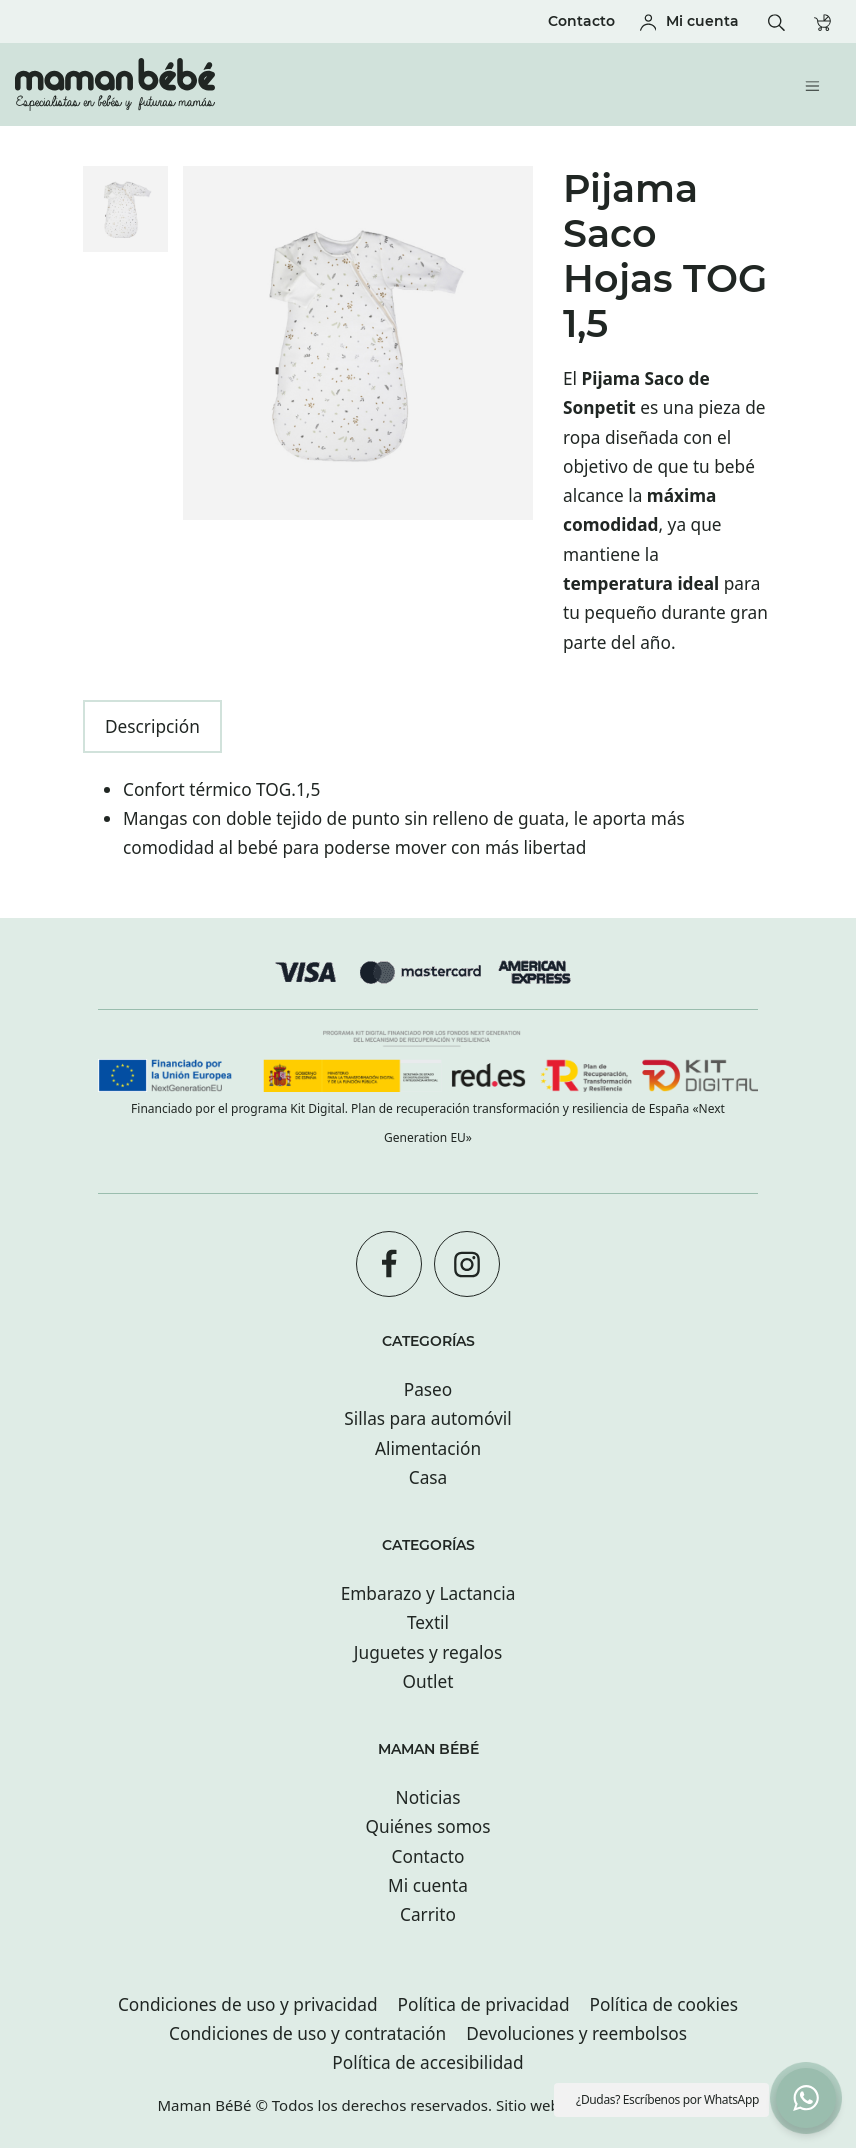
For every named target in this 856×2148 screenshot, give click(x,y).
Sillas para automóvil (427, 1418)
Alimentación (428, 1448)
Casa (428, 1477)
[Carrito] (827, 21)
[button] (806, 2098)
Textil (428, 1622)
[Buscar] (781, 21)
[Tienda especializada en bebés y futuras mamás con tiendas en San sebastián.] (349, 84)
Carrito (428, 1914)
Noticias (428, 1797)
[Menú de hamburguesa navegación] (817, 84)
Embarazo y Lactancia (428, 1593)
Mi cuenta (428, 1885)
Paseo (428, 1389)
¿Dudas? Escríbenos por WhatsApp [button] (667, 2099)
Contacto (428, 1856)
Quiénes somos (428, 1826)
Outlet (428, 1681)
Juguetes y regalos (428, 1652)
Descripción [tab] (152, 726)
